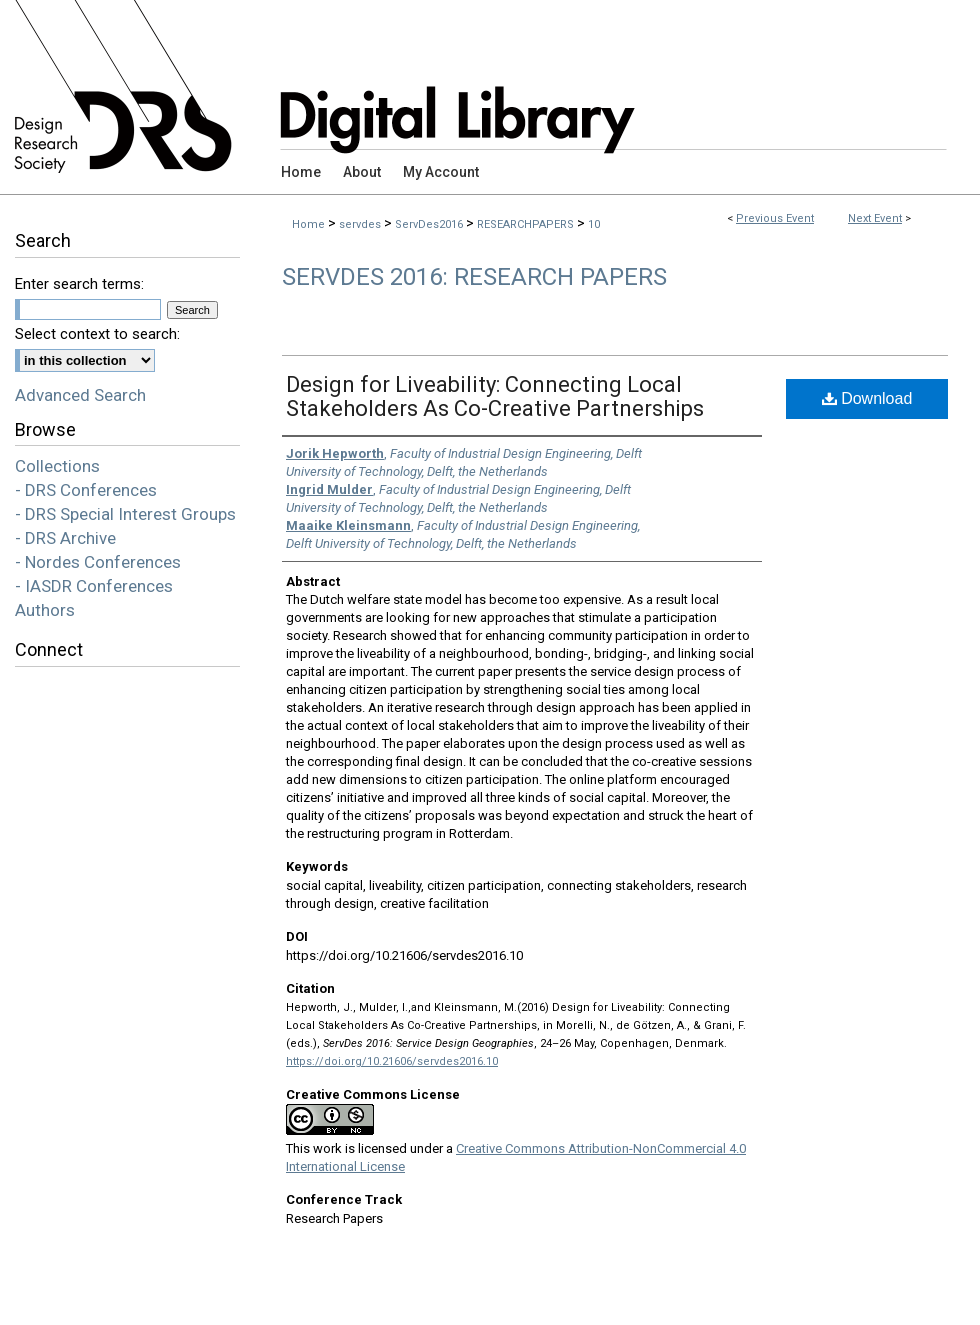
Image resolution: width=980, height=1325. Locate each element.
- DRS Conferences (86, 490)
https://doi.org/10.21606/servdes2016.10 (392, 1061)
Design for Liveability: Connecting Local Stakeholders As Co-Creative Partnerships (495, 396)
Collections (57, 466)
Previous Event (775, 218)
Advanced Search (80, 395)
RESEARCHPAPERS (527, 224)
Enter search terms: (79, 284)
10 (594, 224)
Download (867, 398)
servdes (361, 224)
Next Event (875, 218)
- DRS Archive (65, 538)
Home (308, 224)
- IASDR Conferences (94, 586)
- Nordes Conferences (98, 562)
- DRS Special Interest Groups (125, 514)
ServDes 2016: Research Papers (474, 277)
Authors (45, 610)
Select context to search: (97, 334)
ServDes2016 (430, 224)
